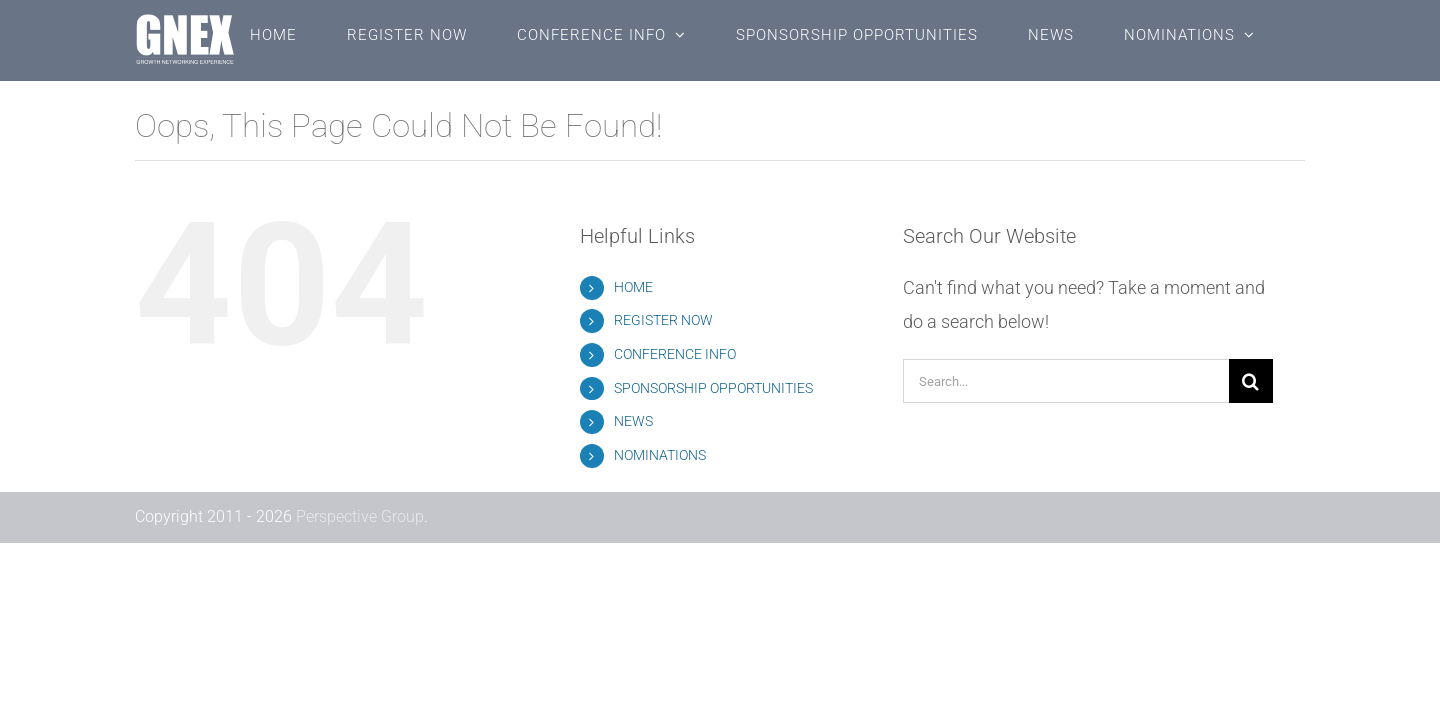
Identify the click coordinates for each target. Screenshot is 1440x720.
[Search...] (1066, 381)
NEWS (633, 421)
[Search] (1251, 381)
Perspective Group (360, 516)
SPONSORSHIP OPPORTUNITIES (713, 388)
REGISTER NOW (663, 320)
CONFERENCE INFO (675, 354)
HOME (633, 287)
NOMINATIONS (660, 455)
